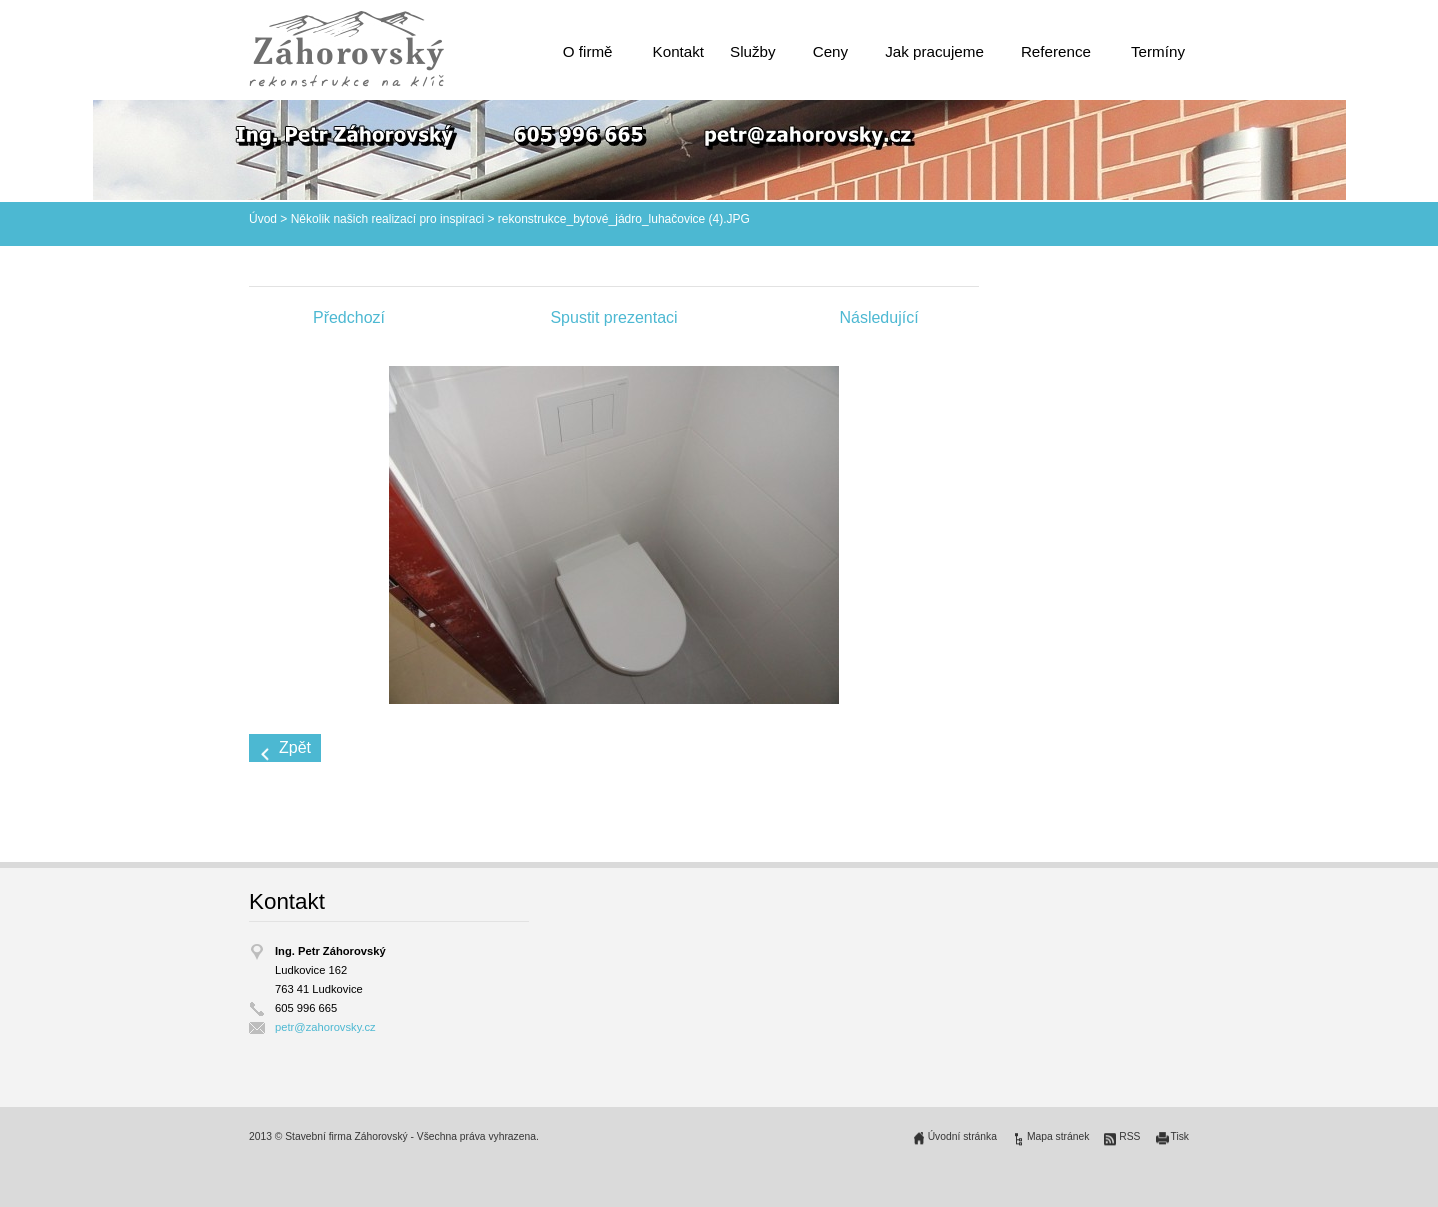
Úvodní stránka (962, 1136)
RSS (1129, 1136)
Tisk (1180, 1136)
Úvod (263, 219)
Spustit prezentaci (613, 317)
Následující (878, 317)
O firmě (588, 51)
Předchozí (349, 317)
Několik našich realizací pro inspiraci (387, 219)
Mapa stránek (1058, 1136)
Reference (1056, 51)
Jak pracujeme (934, 51)
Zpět (295, 747)
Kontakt (679, 51)
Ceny (830, 51)
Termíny (1158, 51)
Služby (753, 51)
